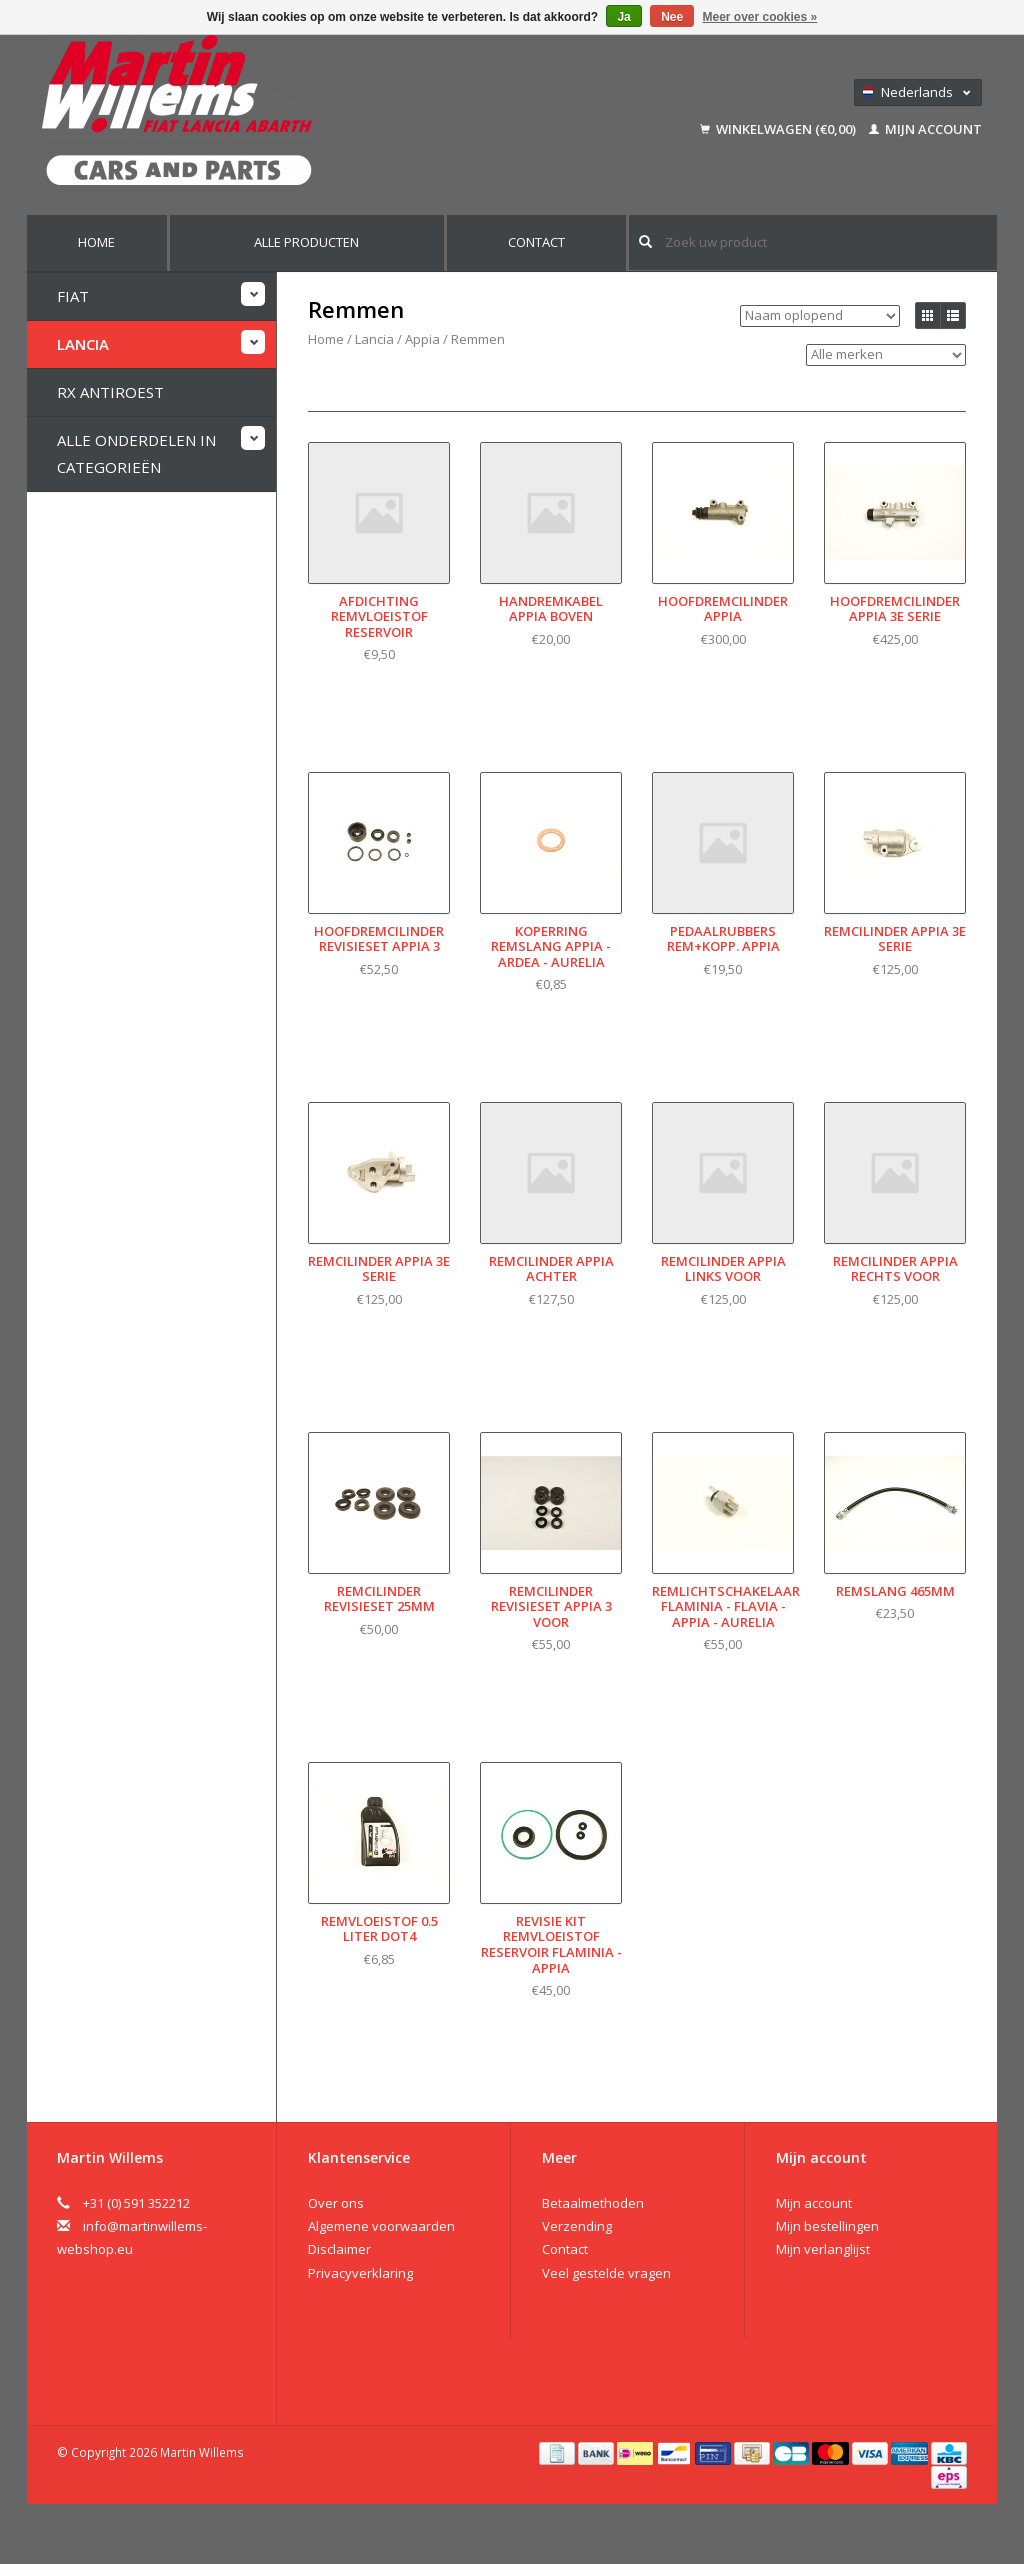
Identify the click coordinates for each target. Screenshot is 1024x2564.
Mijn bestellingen (827, 2226)
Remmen (478, 339)
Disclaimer (339, 2249)
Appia (422, 339)
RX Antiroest (110, 391)
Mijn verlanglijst (823, 2249)
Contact (536, 242)
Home (96, 242)
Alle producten (306, 242)
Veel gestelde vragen (606, 2273)
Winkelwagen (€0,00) (779, 129)
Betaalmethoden (593, 2203)
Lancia (83, 343)
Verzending (577, 2226)
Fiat (73, 295)
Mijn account (925, 129)
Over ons (336, 2203)
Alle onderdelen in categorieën (136, 452)
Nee (672, 17)
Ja (623, 17)
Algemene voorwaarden (381, 2226)
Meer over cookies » (760, 17)
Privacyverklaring (360, 2273)
